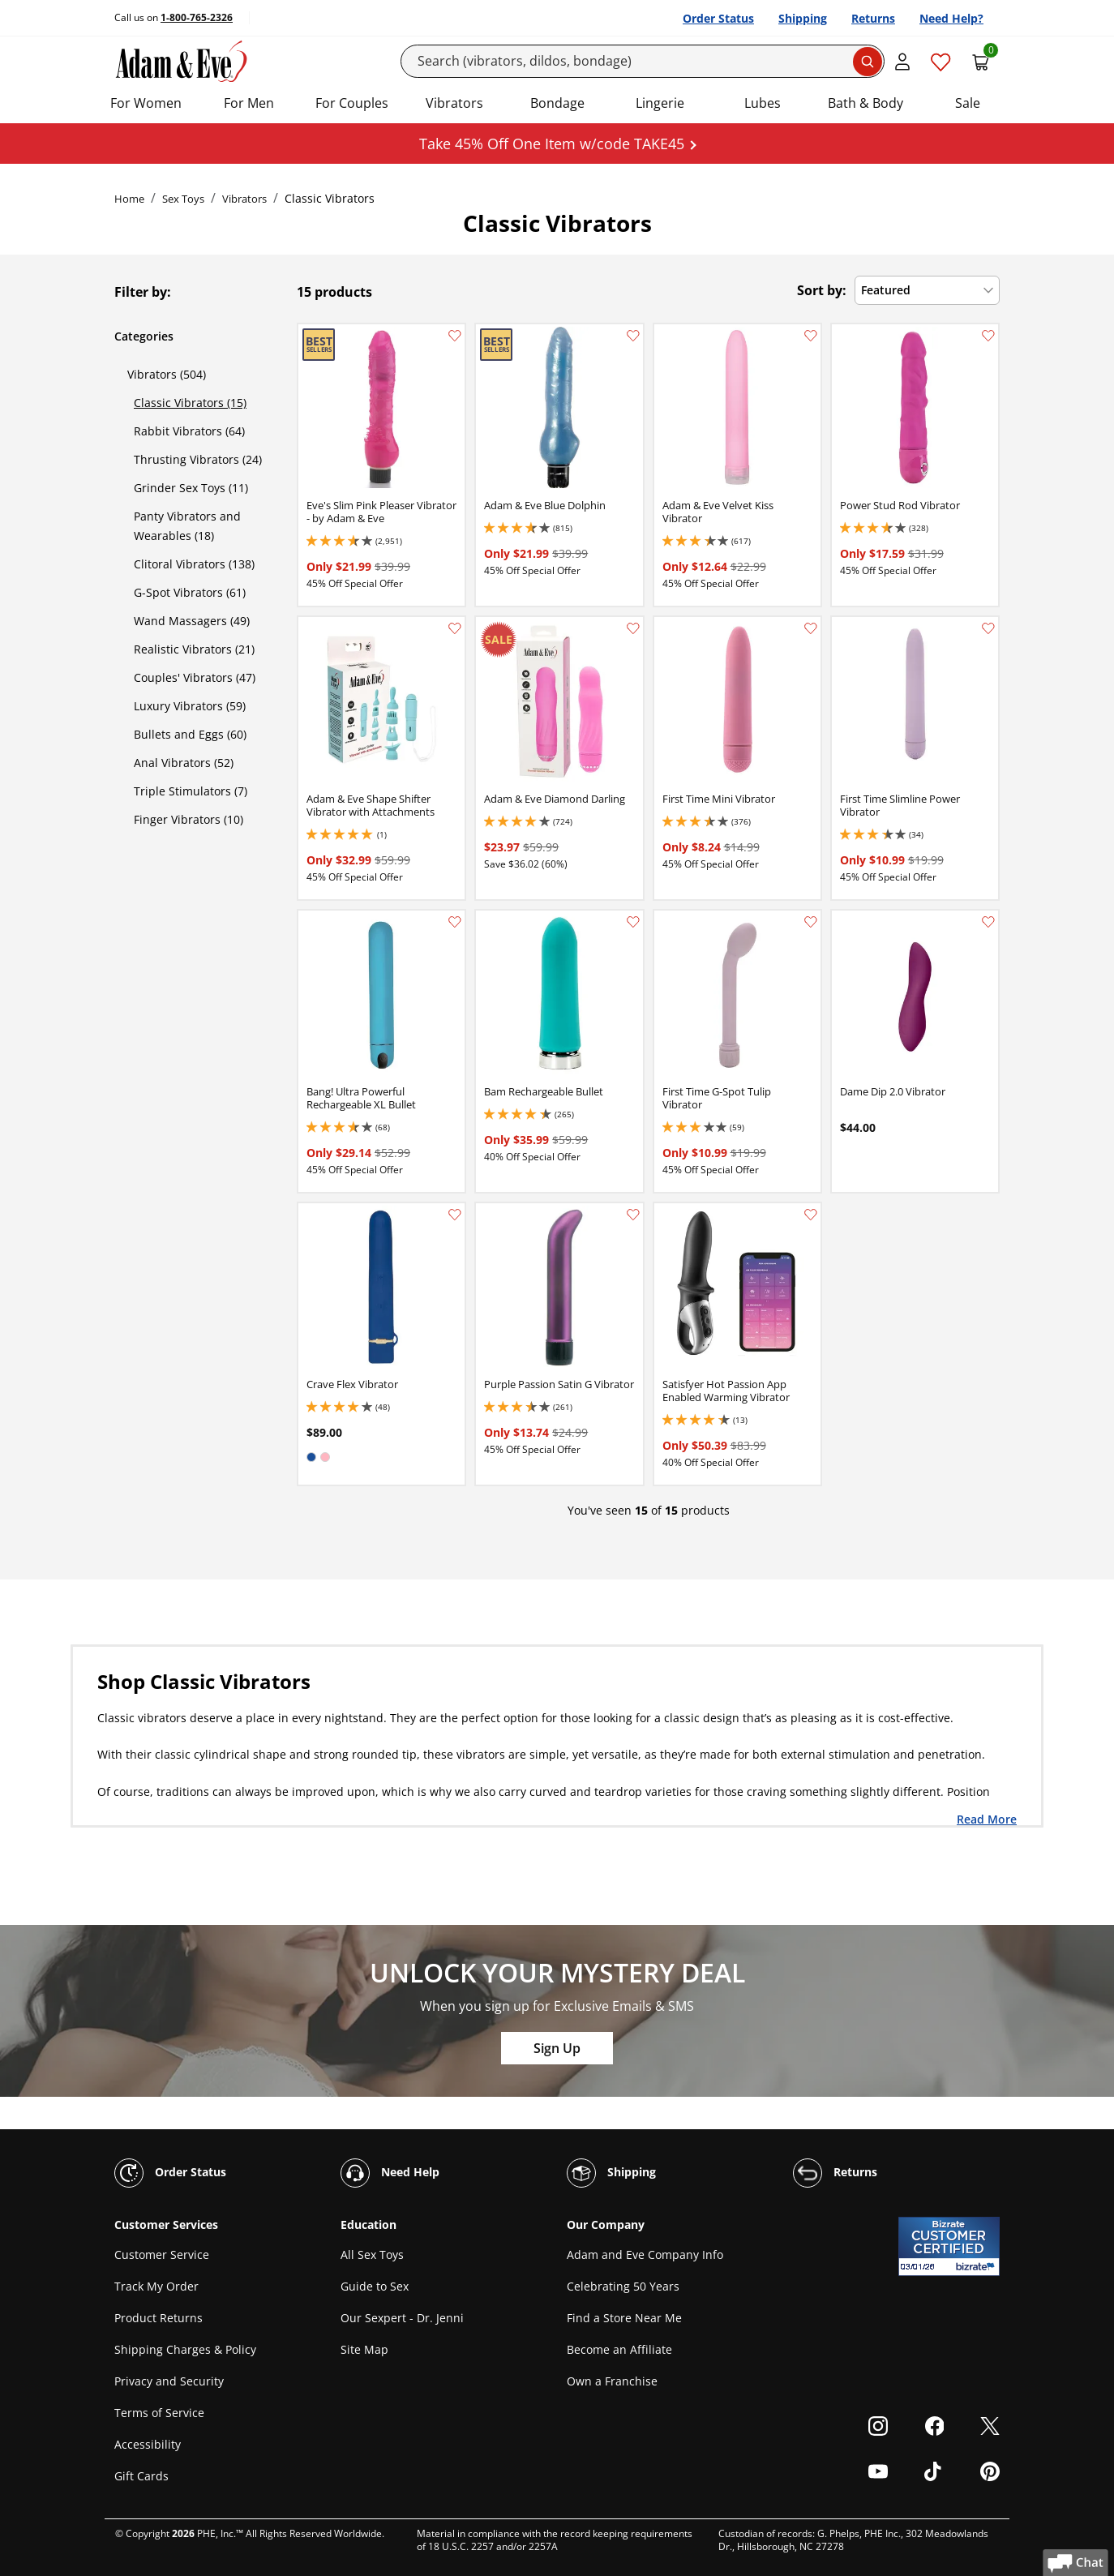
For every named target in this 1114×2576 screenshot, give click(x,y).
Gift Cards (141, 2476)
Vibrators (454, 103)
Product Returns (158, 2317)
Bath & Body (865, 103)
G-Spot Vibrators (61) (190, 592)
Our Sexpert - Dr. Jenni (402, 2317)
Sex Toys (183, 198)
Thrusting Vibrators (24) (198, 459)
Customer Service (161, 2254)
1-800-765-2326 (197, 17)
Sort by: (821, 290)
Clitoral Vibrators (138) (194, 564)
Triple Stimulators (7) (190, 791)
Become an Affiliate (619, 2349)
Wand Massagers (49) (192, 620)
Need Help (390, 2173)
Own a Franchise (612, 2381)
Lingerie (660, 103)
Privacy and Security (169, 2381)
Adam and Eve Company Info (645, 2254)
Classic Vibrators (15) (190, 402)
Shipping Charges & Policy (185, 2349)
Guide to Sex (375, 2286)
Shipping (802, 18)
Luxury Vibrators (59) (190, 706)
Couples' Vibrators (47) (194, 677)
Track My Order (156, 2286)
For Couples (351, 103)
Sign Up (557, 2048)
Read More (987, 1818)
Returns (873, 18)
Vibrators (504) (166, 374)
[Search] (643, 61)
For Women (146, 103)
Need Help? (951, 18)
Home (129, 198)
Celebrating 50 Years (623, 2286)
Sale (967, 103)
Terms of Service (159, 2412)
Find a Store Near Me (624, 2317)
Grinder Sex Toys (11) (191, 487)
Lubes (762, 103)
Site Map (364, 2349)
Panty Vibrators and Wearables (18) (187, 525)
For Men (249, 103)
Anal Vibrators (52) (184, 762)
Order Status (718, 18)
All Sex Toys (372, 2254)
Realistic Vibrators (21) (194, 649)
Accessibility (147, 2444)
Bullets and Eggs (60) (190, 734)
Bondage (557, 103)
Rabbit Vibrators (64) (189, 431)
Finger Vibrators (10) (188, 819)
